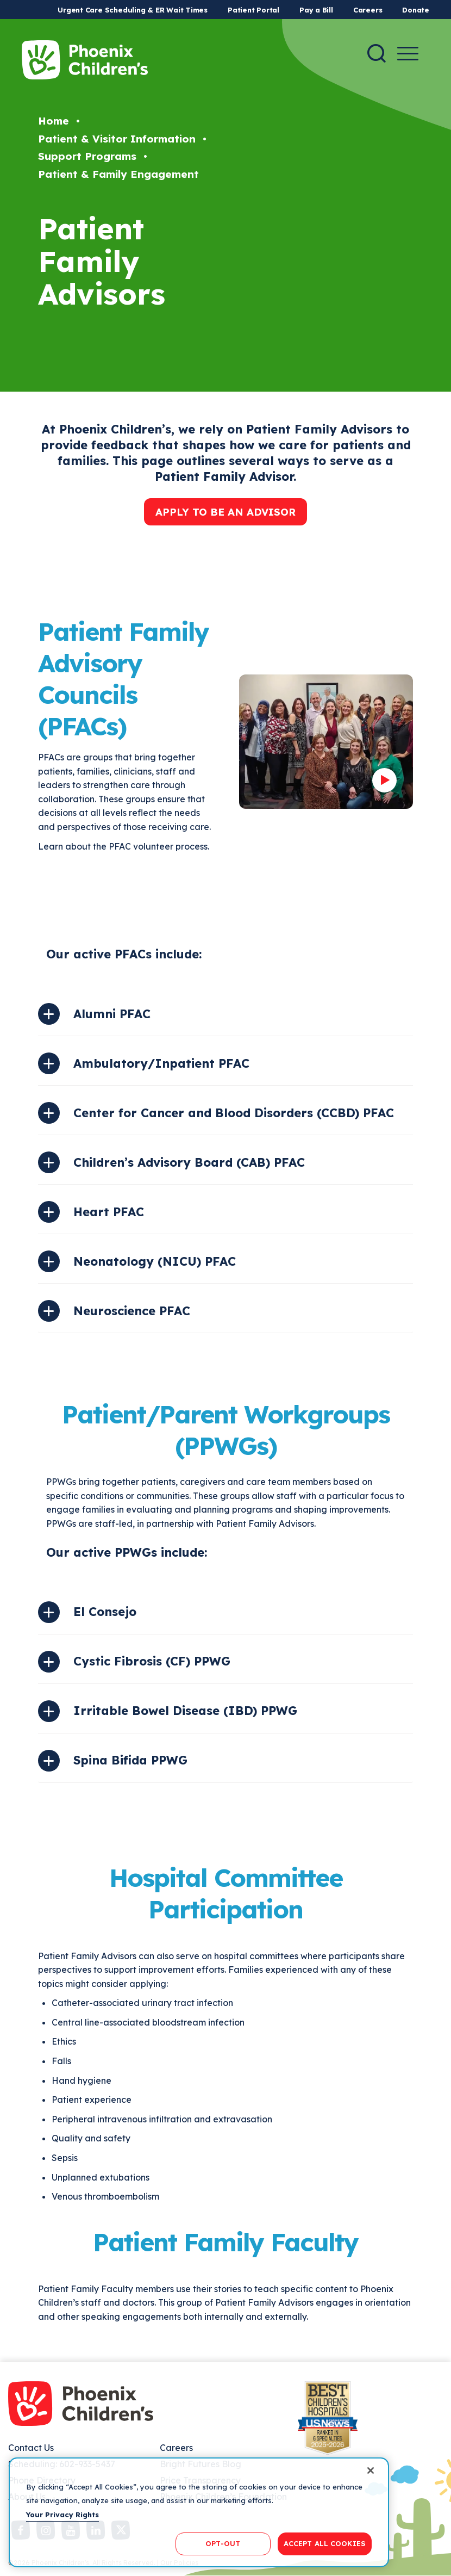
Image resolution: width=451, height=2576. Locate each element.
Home (53, 120)
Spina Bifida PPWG (130, 1760)
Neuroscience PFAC (131, 1310)
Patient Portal (253, 9)
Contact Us (31, 2447)
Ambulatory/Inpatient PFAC (161, 1063)
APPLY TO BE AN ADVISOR (225, 511)
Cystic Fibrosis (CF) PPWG (151, 1661)
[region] (199, 2512)
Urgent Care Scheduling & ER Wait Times (133, 9)
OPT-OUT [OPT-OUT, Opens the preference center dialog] (222, 2543)
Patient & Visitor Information (117, 138)
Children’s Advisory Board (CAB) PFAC (189, 1162)
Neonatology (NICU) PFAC (154, 1261)
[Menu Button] (407, 53)
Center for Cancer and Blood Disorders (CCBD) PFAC (233, 1112)
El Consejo (104, 1611)
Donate (415, 9)
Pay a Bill (316, 9)
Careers (367, 9)
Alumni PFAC (112, 1013)
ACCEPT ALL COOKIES (325, 2543)
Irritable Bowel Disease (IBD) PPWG (185, 1710)
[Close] (371, 2470)
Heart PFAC (108, 1211)
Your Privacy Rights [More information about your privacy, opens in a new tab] (62, 2514)
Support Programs (87, 156)
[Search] (376, 53)
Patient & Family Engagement (118, 174)
